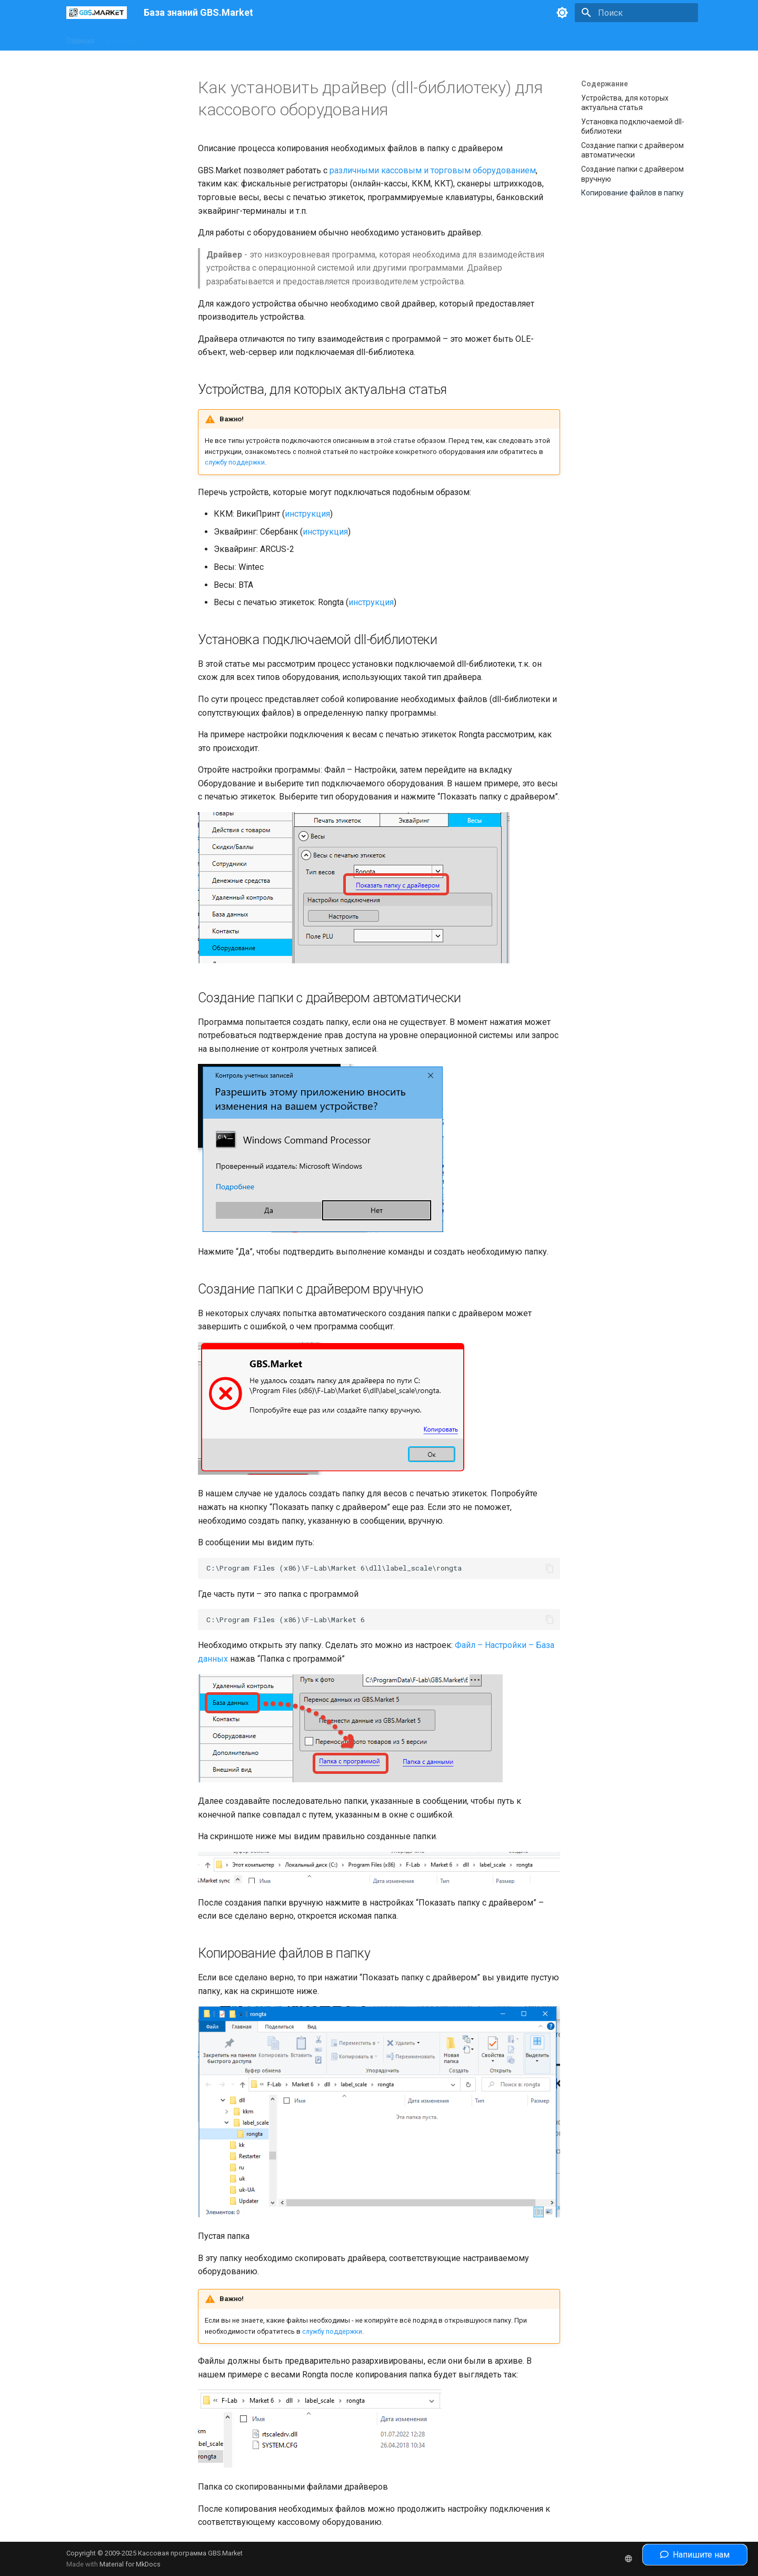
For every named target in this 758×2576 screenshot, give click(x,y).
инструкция (307, 514)
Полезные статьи (330, 38)
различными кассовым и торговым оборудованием (433, 170)
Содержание (604, 84)
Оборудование (184, 38)
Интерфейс (126, 38)
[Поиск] (636, 12)
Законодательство (254, 38)
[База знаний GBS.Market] (96, 12)
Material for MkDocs (130, 2564)
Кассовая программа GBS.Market (190, 2553)
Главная (80, 38)
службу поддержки (235, 462)
